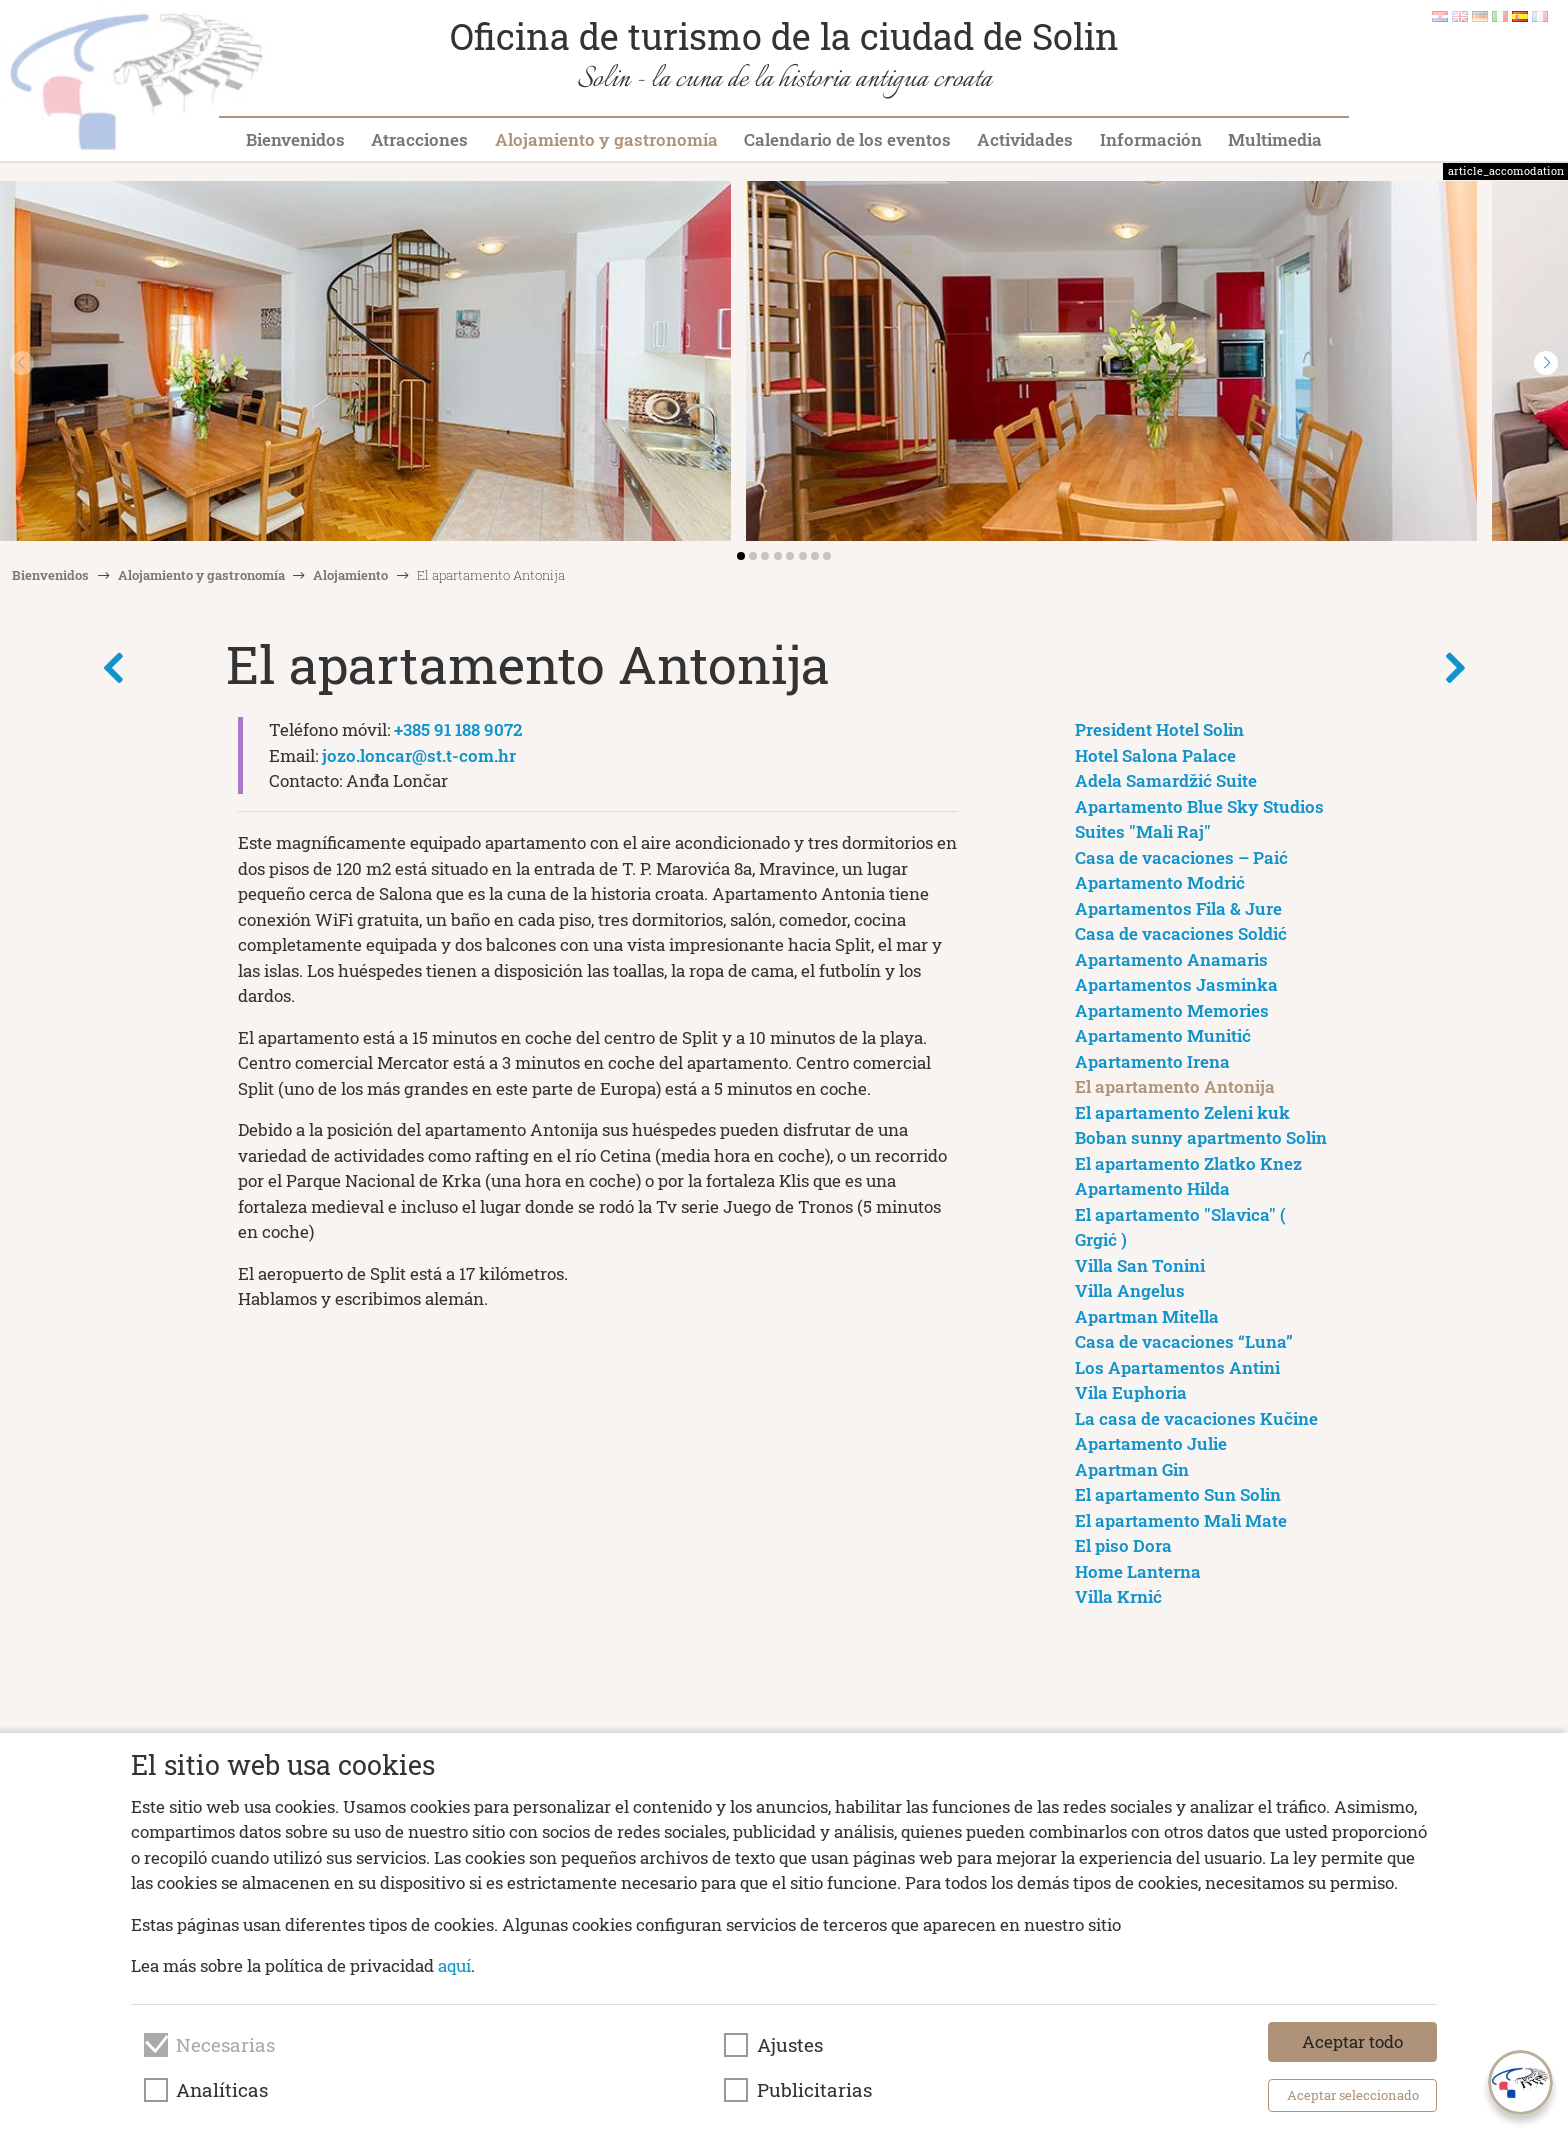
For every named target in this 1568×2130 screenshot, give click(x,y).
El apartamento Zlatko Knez (1188, 1163)
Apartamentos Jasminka (1176, 984)
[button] (1546, 363)
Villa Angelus (1130, 1290)
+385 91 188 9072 (458, 729)
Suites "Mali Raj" (1143, 831)
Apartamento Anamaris (1171, 959)
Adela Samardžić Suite (1166, 780)
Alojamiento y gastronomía (606, 139)
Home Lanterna (1138, 1571)
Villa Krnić (1118, 1596)
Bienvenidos (295, 139)
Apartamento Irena (1152, 1061)
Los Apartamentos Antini (1177, 1367)
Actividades (1025, 139)
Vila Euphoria (1131, 1392)
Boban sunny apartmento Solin (1201, 1137)
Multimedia (1275, 139)
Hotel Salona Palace (1155, 755)
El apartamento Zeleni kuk (1182, 1112)
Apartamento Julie (1151, 1443)
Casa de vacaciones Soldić (1181, 933)
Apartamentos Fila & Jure (1178, 908)
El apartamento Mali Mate (1181, 1520)
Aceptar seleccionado (1353, 2095)
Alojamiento (350, 575)
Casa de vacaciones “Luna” (1184, 1341)
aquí (454, 1965)
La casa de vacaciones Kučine (1196, 1418)
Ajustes (790, 2045)
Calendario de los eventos (847, 139)
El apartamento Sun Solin (1178, 1494)
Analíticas (222, 2090)
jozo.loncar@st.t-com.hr (419, 755)
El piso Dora (1123, 1545)
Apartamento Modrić (1160, 882)
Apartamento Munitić (1163, 1035)
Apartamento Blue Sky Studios (1199, 806)
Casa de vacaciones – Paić (1181, 857)
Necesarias (225, 2045)
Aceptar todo (1352, 2041)
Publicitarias (814, 2090)
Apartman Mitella (1147, 1316)
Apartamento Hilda (1152, 1188)
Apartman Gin (1132, 1469)
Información (1151, 139)
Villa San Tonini (1140, 1265)
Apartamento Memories (1172, 1010)
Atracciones (419, 139)
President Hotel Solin (1159, 729)
